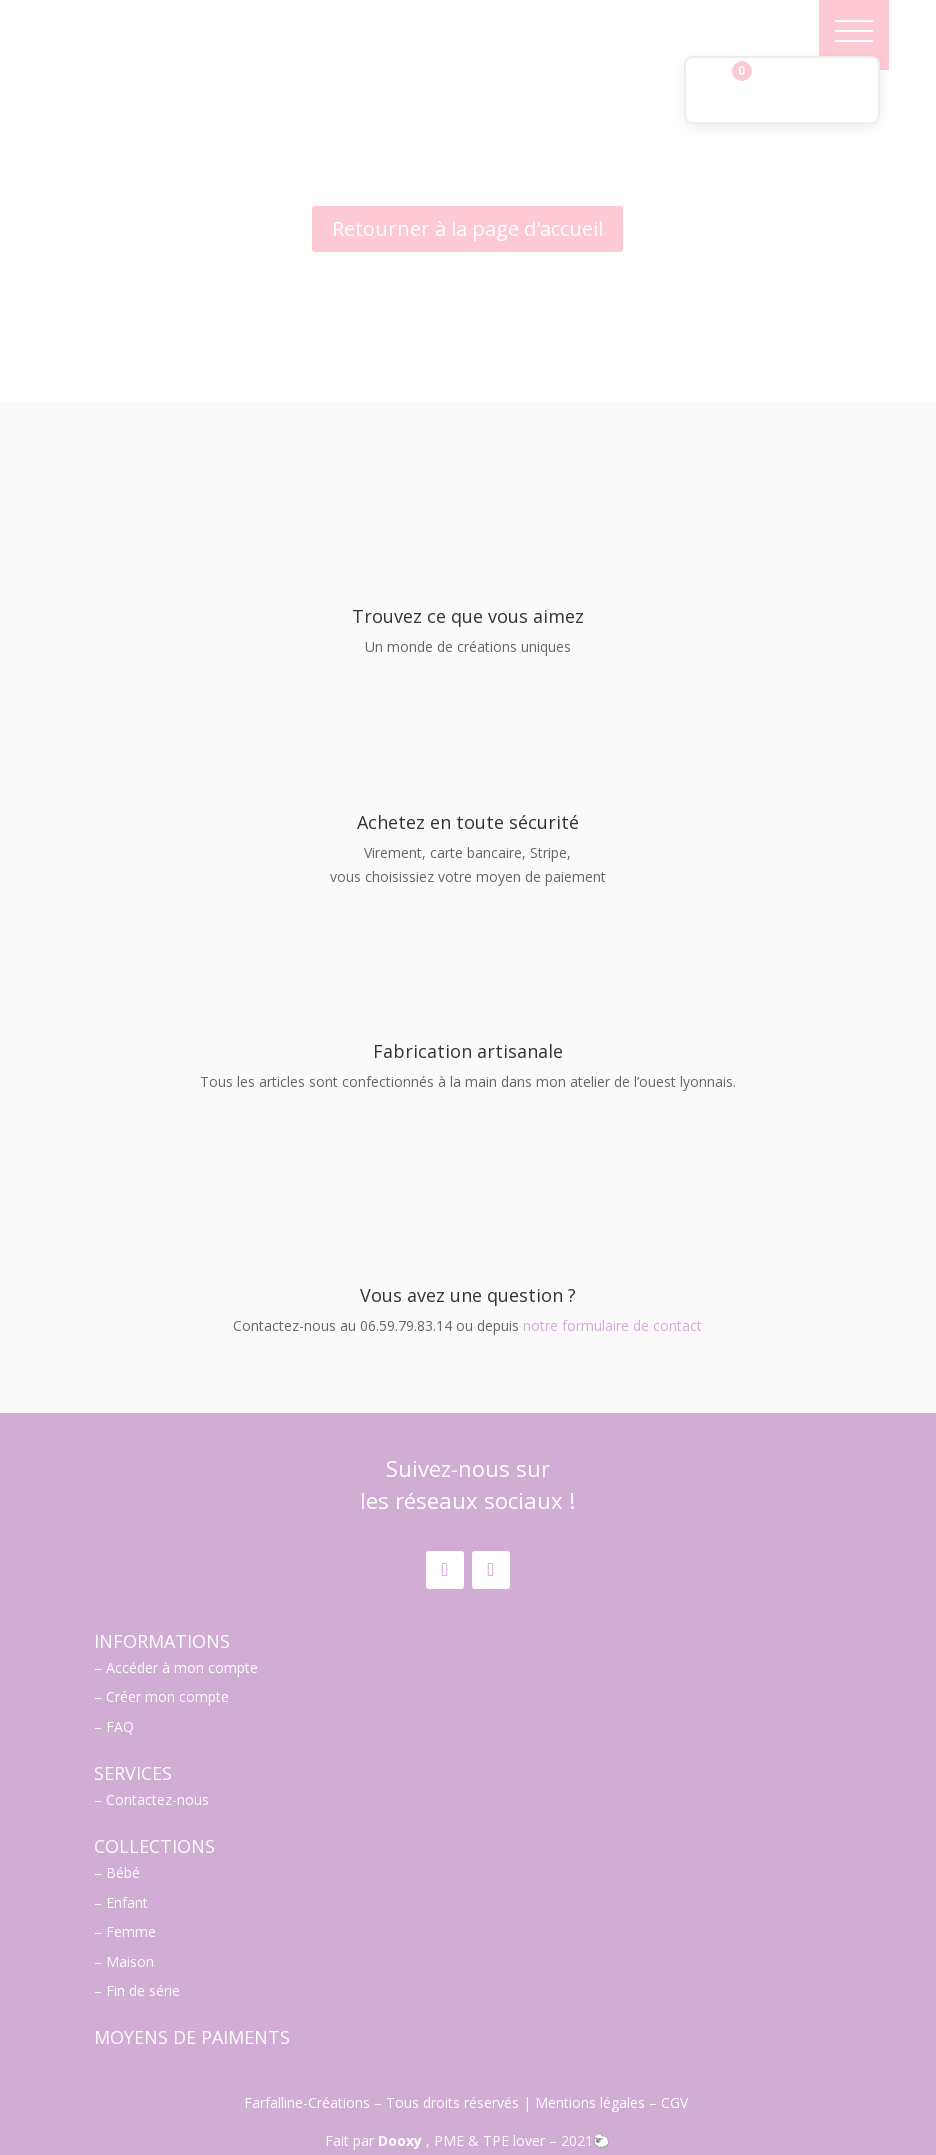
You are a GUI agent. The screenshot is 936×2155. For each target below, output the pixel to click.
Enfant (127, 1854)
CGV (676, 2054)
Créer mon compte (167, 1648)
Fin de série (143, 1942)
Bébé (123, 1824)
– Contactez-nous (151, 1751)
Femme (131, 1883)
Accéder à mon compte (182, 1619)
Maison (130, 1913)
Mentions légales (590, 2054)
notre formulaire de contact (612, 1277)
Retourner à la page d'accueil (467, 228)
